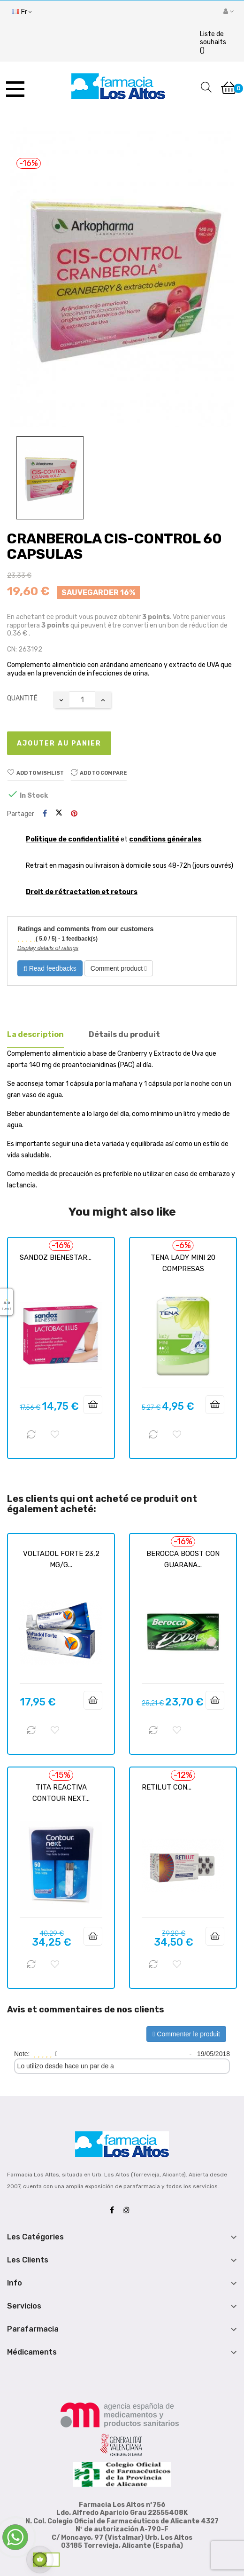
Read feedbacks (49, 968)
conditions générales (165, 839)
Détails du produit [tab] (124, 1034)
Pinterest (74, 813)
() (213, 42)
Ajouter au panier (59, 743)
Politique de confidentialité (72, 839)
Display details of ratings (47, 948)
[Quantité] (82, 699)
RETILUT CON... (166, 1787)
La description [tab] (35, 1034)
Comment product (119, 968)
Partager (45, 813)
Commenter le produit (186, 2034)
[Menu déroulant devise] (21, 12)
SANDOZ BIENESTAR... (56, 1257)
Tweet (58, 813)
